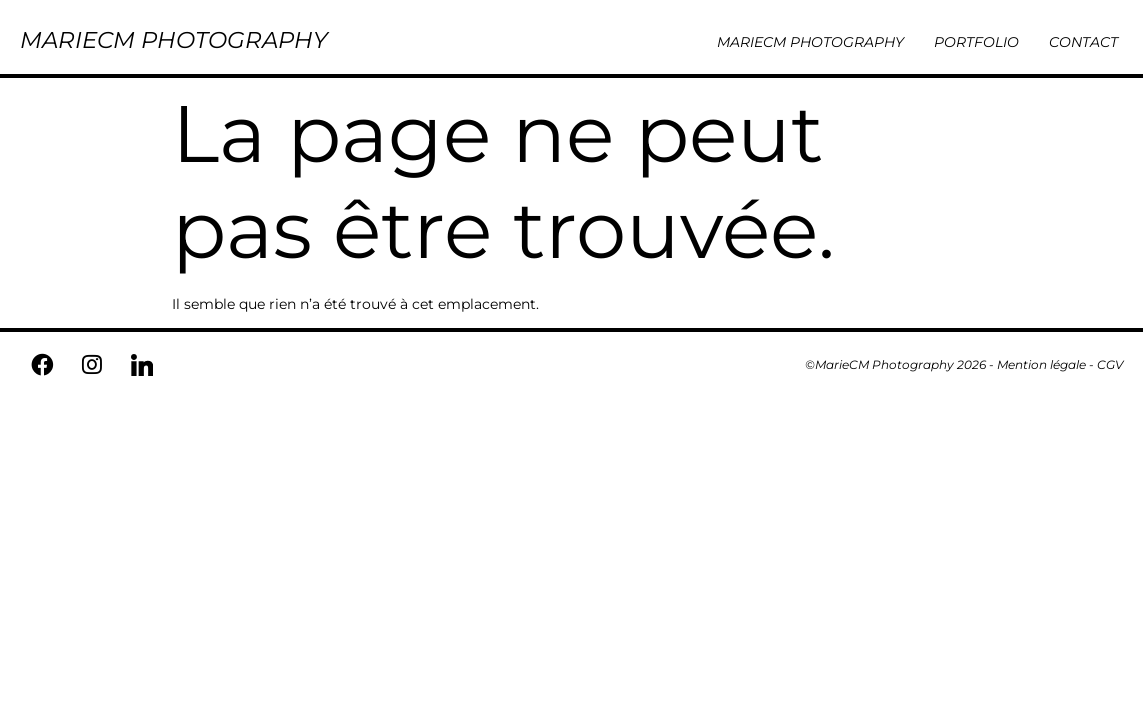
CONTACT (1083, 42)
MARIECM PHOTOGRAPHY (174, 40)
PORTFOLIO (976, 42)
